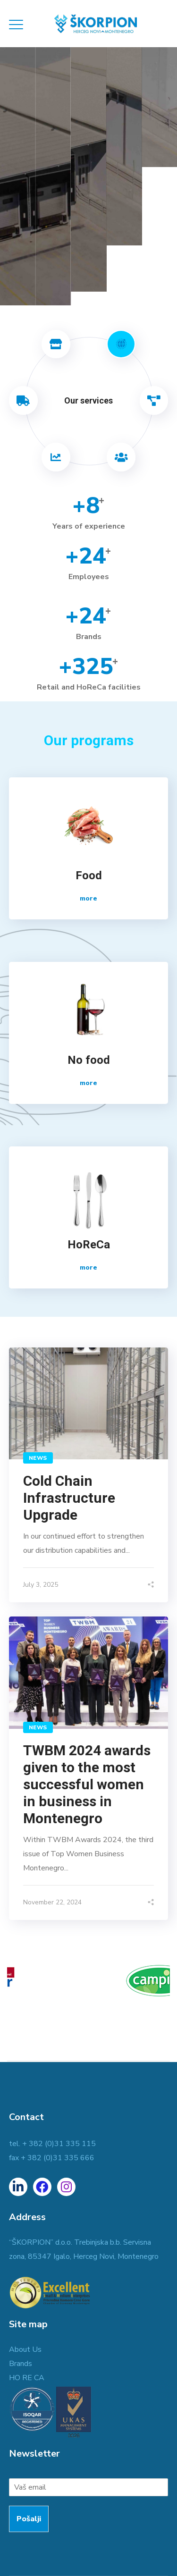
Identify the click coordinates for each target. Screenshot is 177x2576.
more (88, 898)
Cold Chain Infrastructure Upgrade (69, 1498)
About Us (25, 2349)
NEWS (38, 1458)
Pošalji (29, 2519)
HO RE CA (26, 2378)
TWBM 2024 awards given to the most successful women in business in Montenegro (87, 1784)
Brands (20, 2363)
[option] (88, 1984)
